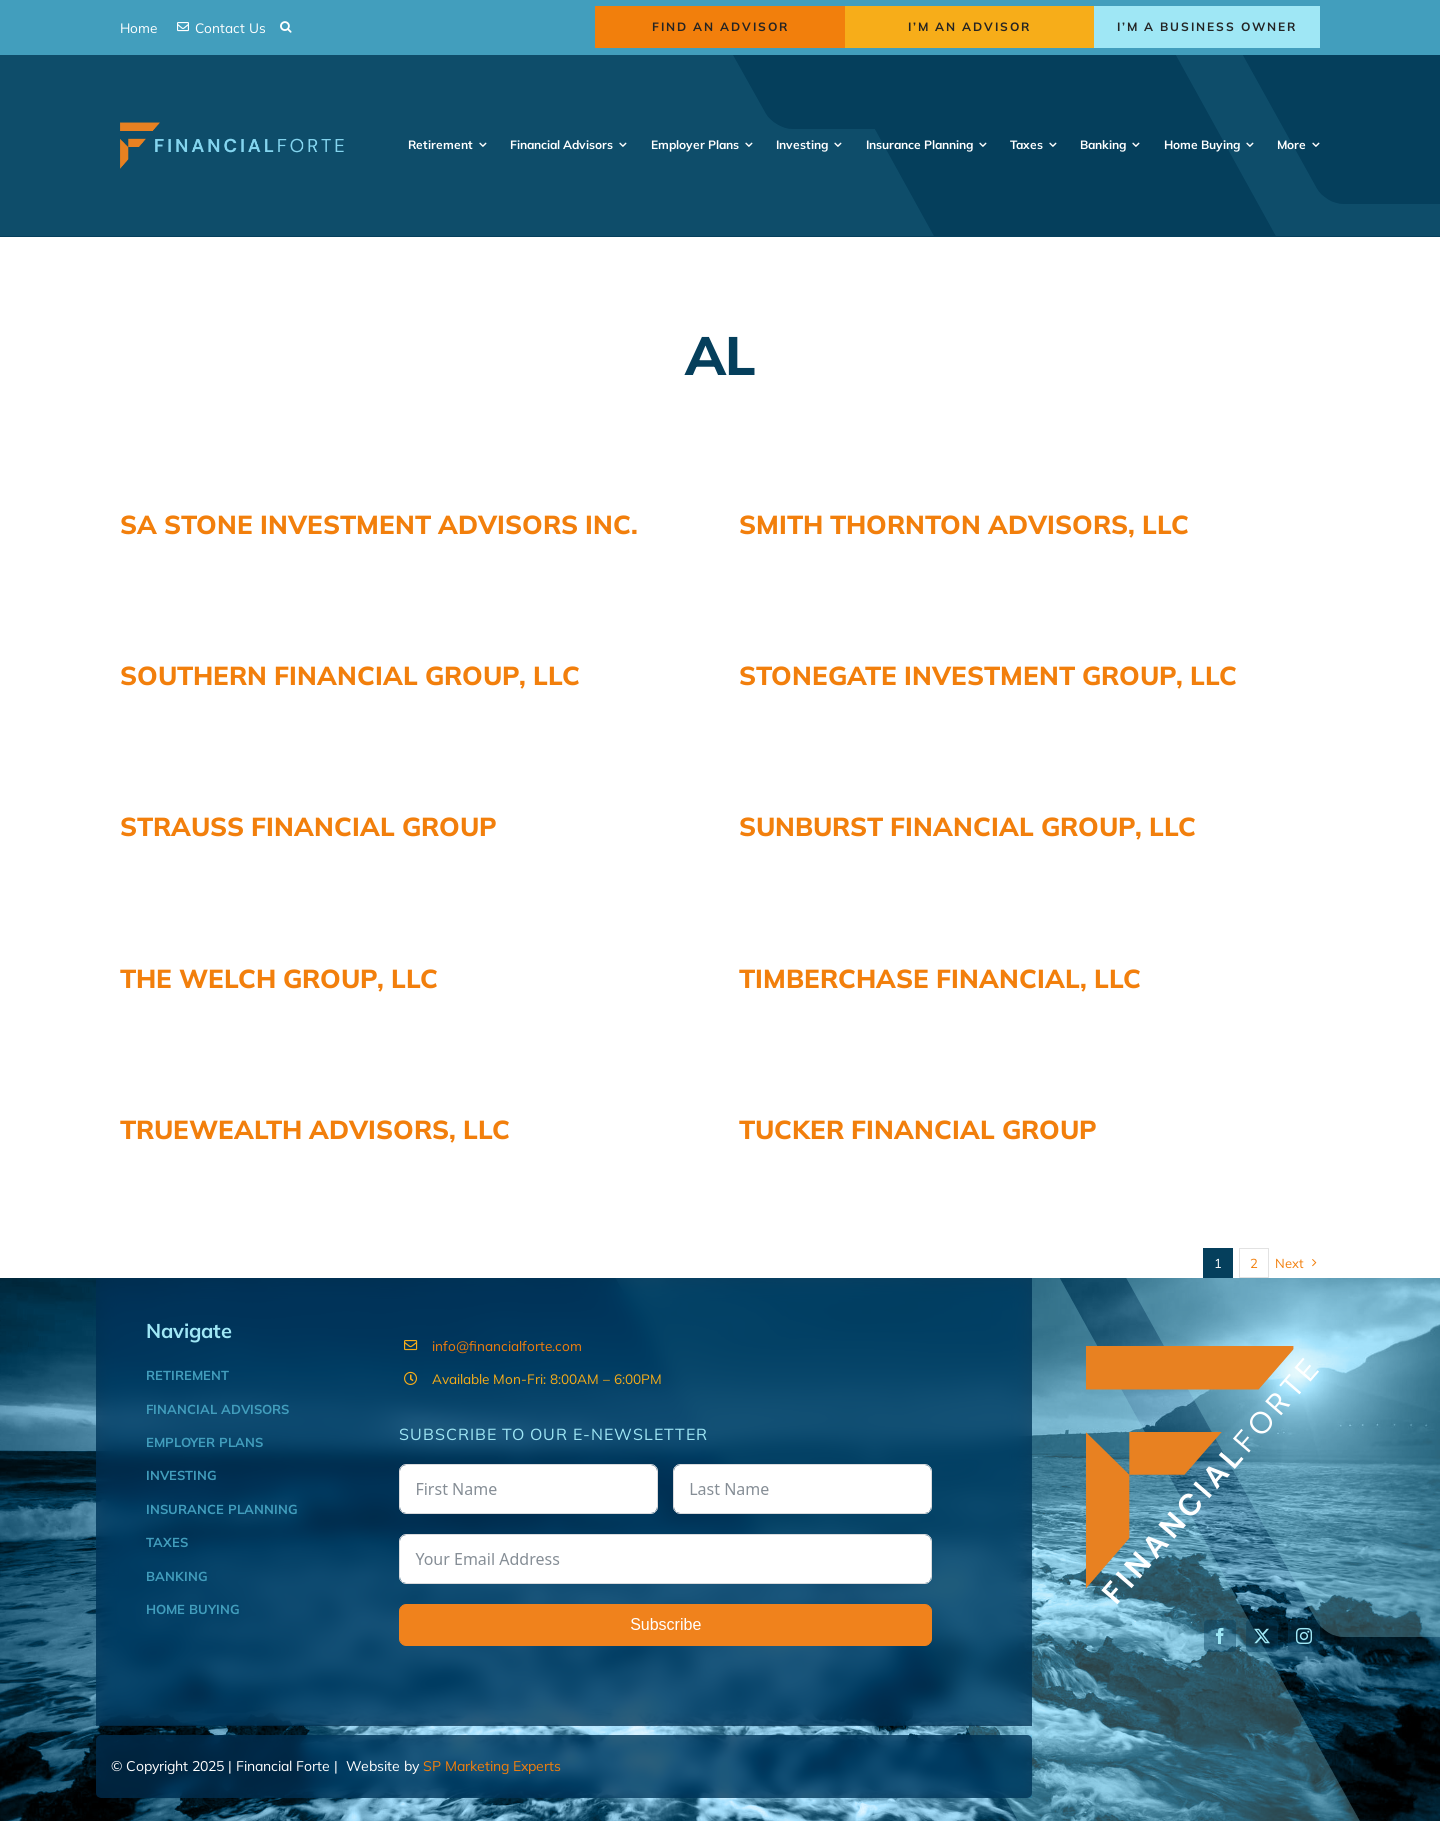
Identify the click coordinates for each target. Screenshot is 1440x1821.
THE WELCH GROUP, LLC (279, 959)
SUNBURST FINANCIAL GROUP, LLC (1018, 798)
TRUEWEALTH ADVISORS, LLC (515, 1073)
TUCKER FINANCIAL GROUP (769, 1119)
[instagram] (1304, 1615)
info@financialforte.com (507, 1324)
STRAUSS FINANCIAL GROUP (408, 798)
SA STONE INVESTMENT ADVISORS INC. (379, 524)
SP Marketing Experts (492, 1745)
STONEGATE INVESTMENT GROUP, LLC (839, 684)
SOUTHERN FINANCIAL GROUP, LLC (550, 638)
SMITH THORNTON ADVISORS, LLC (915, 524)
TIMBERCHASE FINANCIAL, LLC (891, 959)
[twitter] (1262, 1615)
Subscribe (665, 1602)
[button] (285, 27)
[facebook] (1220, 1615)
